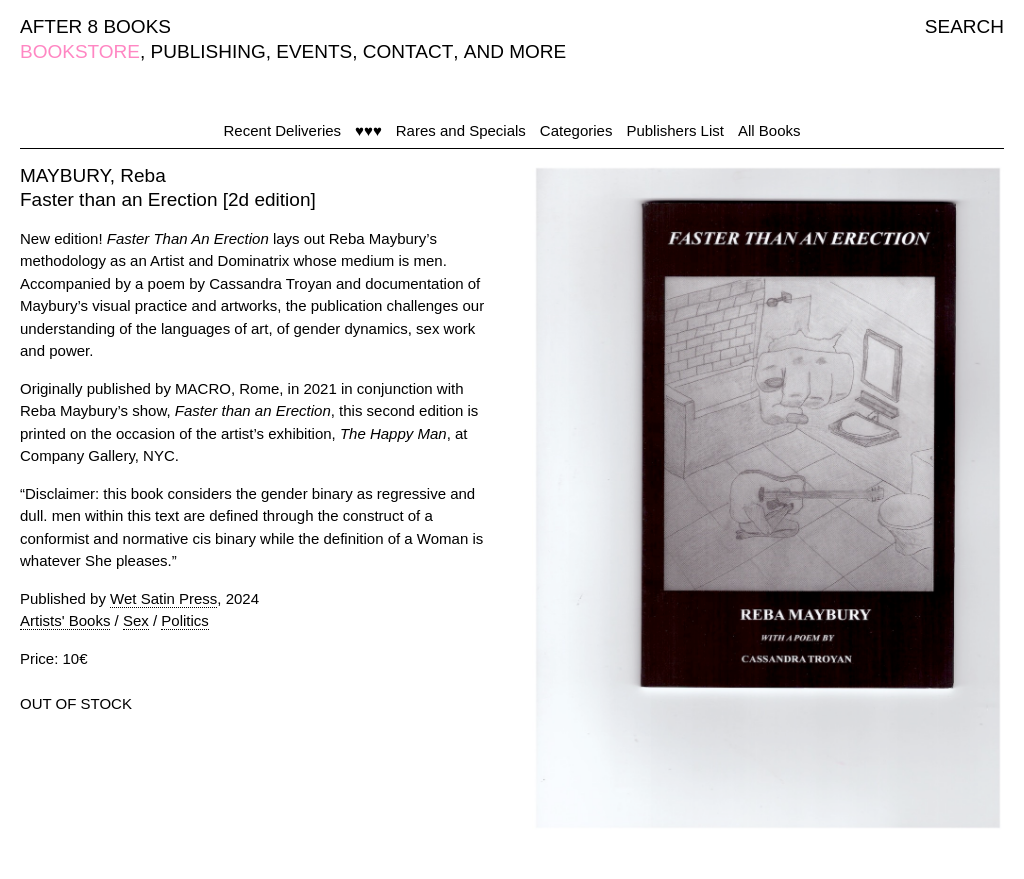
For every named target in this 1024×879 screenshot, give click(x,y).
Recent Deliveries (283, 130)
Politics (185, 620)
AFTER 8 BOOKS (95, 26)
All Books (769, 130)
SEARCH (964, 26)
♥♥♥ (368, 130)
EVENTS (314, 51)
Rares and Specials (461, 130)
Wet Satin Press (163, 598)
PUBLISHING (208, 51)
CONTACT (408, 51)
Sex (136, 620)
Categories (576, 130)
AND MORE (515, 51)
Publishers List (675, 130)
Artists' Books (65, 620)
